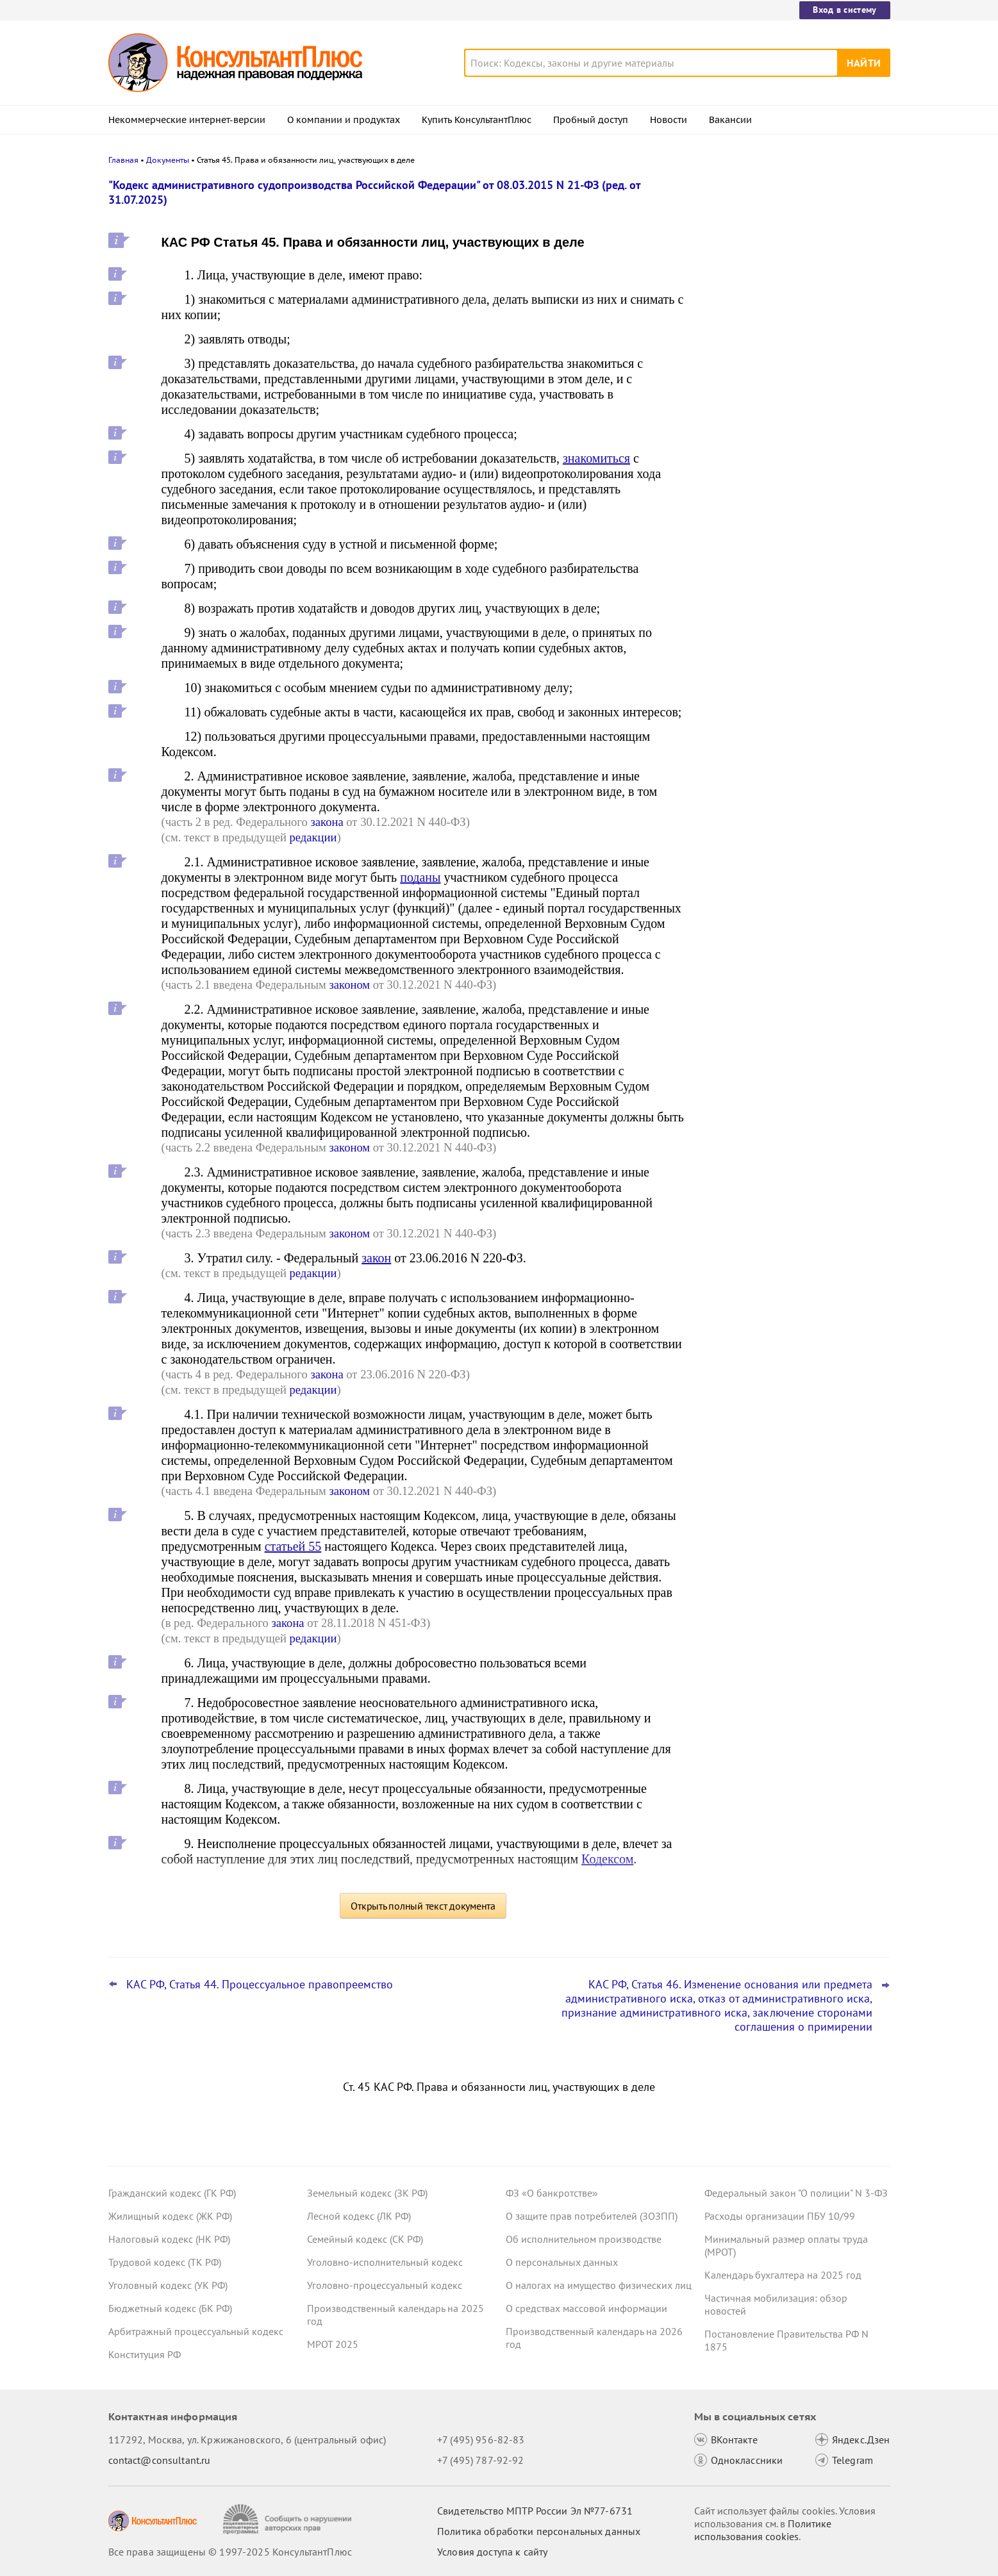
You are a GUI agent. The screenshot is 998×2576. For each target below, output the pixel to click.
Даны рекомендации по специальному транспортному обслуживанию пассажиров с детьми (794, 251)
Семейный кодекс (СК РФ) (365, 2239)
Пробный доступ (590, 120)
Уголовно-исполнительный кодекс (385, 2262)
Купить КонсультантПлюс (476, 120)
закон (376, 1258)
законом (349, 984)
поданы (420, 877)
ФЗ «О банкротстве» (552, 2192)
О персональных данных (562, 2262)
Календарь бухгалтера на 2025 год (782, 2274)
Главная (123, 160)
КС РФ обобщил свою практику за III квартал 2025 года (789, 384)
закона (326, 822)
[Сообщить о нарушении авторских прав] (288, 2519)
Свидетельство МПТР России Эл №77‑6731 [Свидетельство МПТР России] (535, 2510)
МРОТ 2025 (332, 2344)
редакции (313, 837)
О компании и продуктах (343, 120)
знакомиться (596, 458)
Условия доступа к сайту (492, 2551)
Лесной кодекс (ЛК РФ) (359, 2215)
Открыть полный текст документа (423, 1905)
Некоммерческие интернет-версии (186, 120)
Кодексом (607, 1859)
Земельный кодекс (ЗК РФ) (367, 2192)
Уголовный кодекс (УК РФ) (168, 2285)
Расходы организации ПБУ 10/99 (779, 2215)
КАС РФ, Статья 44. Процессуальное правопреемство (259, 1984)
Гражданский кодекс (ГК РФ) (172, 2192)
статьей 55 (293, 1546)
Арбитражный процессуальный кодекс (195, 2331)
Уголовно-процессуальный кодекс (384, 2285)
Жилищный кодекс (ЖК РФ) (170, 2215)
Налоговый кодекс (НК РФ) (169, 2239)
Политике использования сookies (762, 2530)
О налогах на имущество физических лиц (599, 2285)
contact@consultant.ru (159, 2460)
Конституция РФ (144, 2354)
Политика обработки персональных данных (538, 2531)
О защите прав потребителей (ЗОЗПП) (592, 2215)
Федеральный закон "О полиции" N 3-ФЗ (796, 2192)
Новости (668, 120)
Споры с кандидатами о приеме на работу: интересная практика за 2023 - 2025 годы (793, 447)
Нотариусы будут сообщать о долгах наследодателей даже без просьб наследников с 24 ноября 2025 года (789, 321)
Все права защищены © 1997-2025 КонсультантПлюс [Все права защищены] (230, 2551)
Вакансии (730, 120)
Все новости (737, 489)
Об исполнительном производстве (583, 2239)
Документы (167, 160)
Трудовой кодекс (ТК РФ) (164, 2262)
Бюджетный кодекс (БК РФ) (170, 2308)
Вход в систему (844, 9)
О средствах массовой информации (586, 2308)
